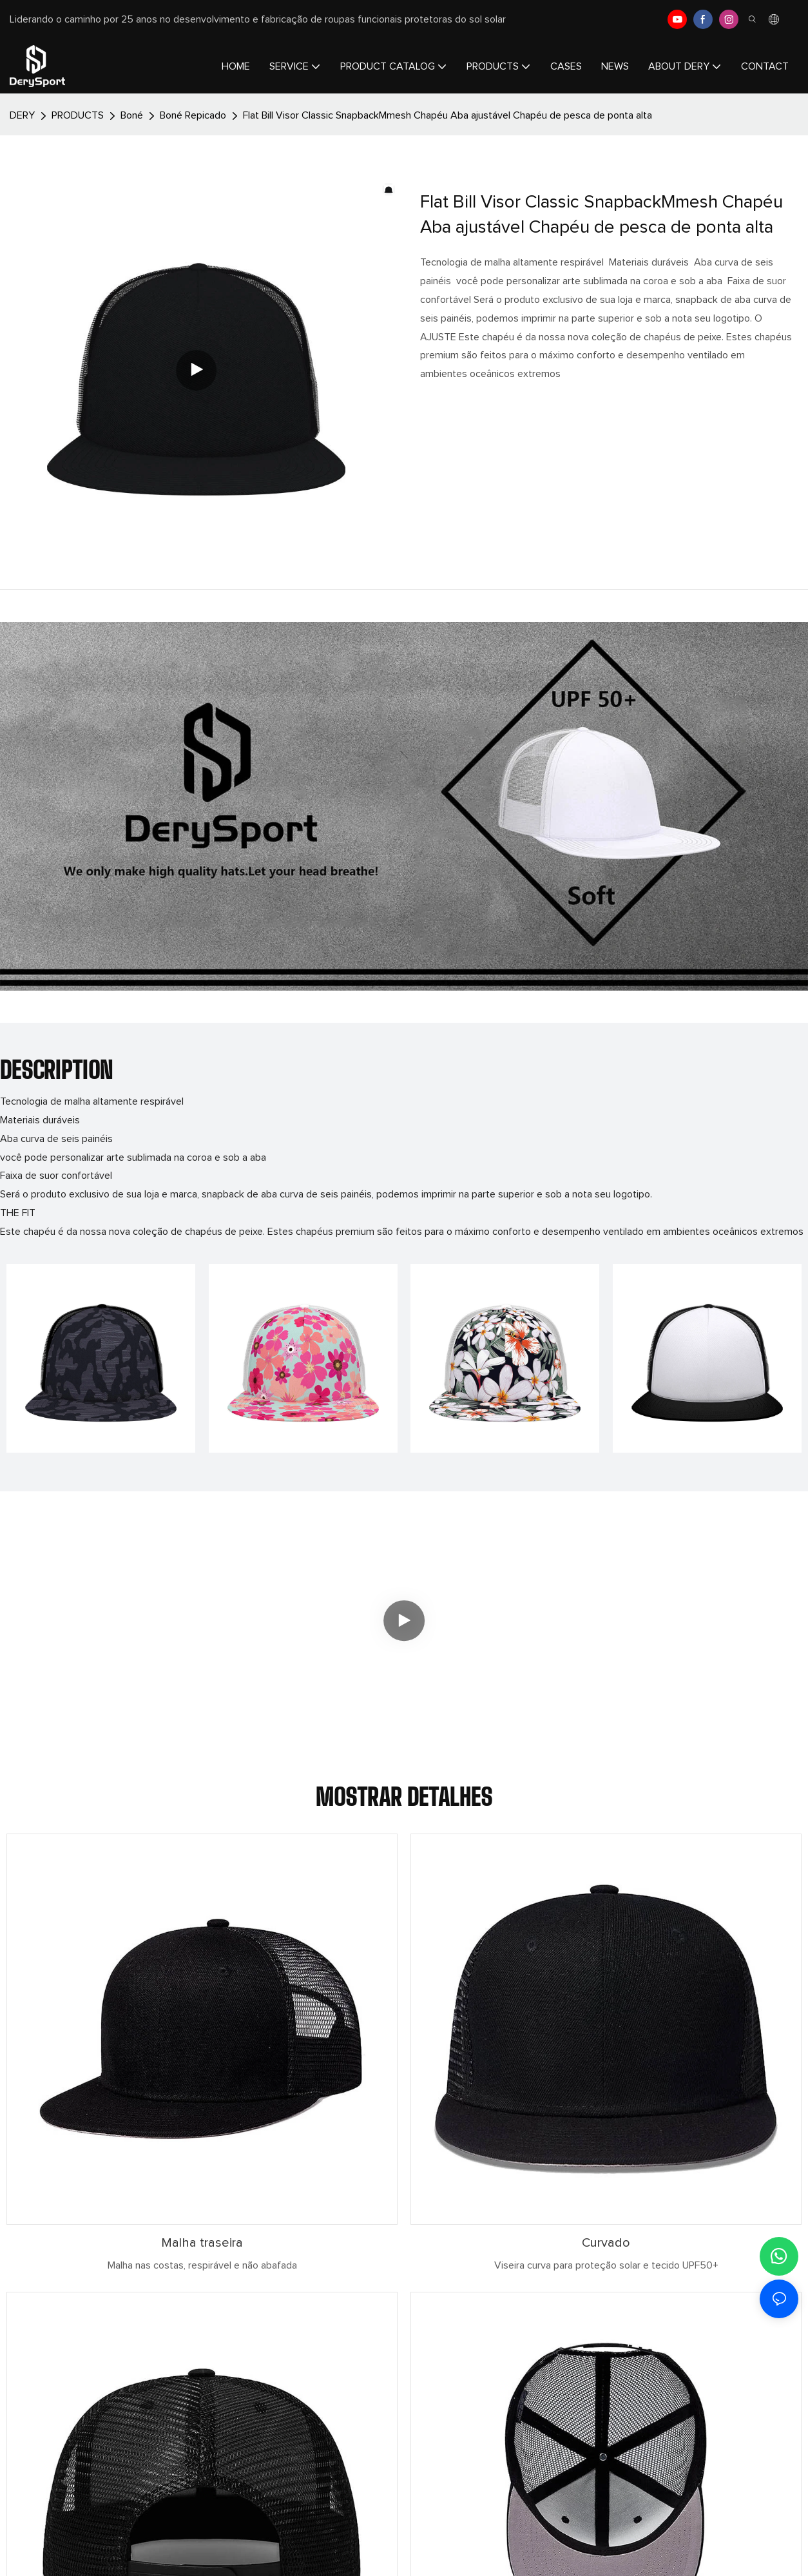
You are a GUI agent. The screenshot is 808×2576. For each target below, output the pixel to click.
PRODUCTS (78, 115)
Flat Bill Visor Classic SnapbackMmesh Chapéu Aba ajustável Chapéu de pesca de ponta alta (447, 115)
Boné (131, 115)
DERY (22, 115)
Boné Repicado (193, 115)
